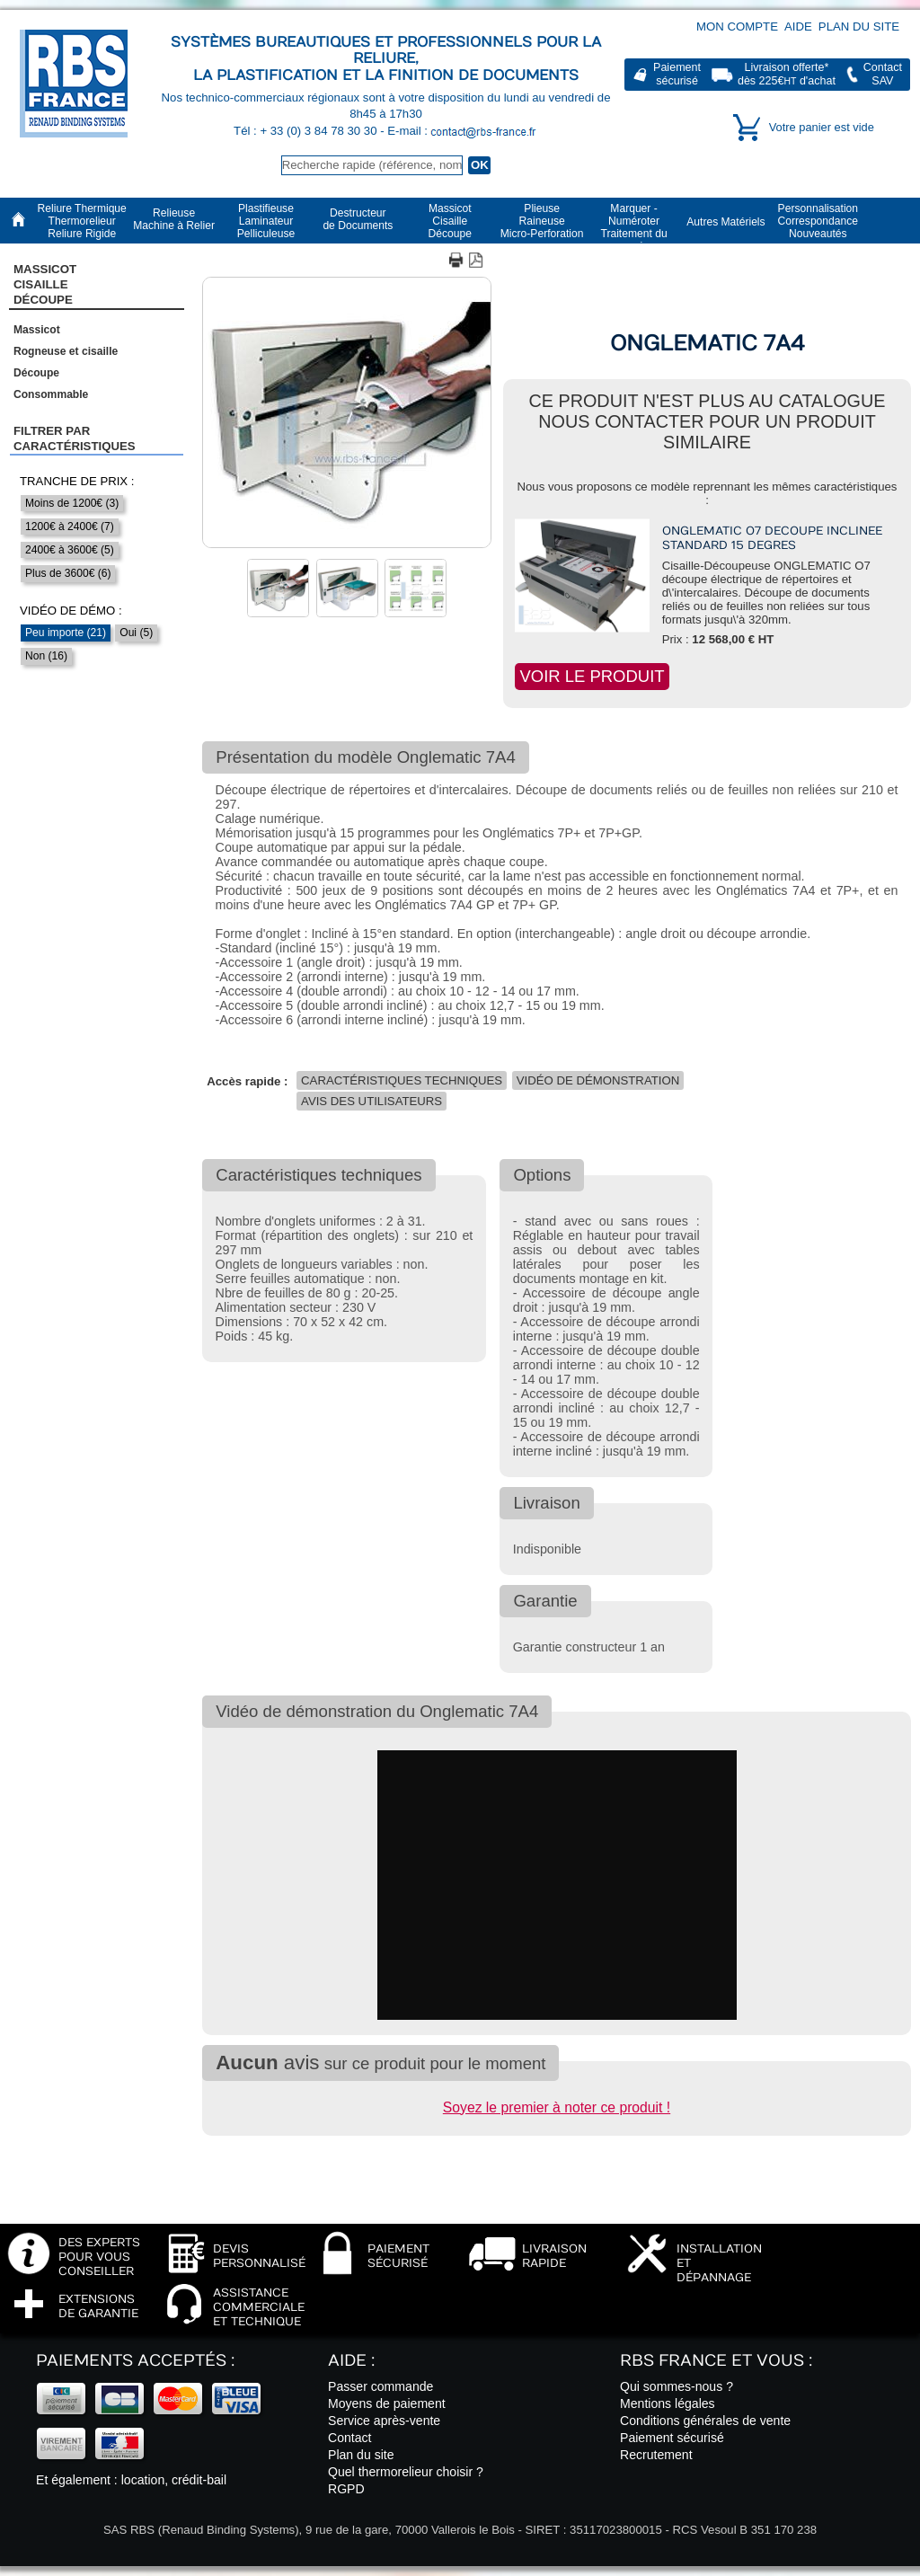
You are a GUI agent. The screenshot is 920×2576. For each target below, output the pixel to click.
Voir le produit (591, 676)
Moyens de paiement (387, 2403)
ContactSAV (882, 74)
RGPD (346, 2489)
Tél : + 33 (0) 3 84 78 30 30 (307, 130)
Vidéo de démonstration (598, 1080)
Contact (350, 2437)
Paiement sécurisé (672, 2437)
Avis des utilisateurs (371, 1101)
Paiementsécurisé (677, 74)
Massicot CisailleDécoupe (44, 284)
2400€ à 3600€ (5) (69, 550)
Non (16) (46, 656)
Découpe (36, 373)
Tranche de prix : (77, 481)
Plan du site (858, 26)
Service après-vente (384, 2420)
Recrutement (656, 2455)
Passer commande (380, 2386)
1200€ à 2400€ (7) (69, 526)
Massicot (36, 329)
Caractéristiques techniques (401, 1080)
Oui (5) (136, 632)
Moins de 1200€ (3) (72, 503)
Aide (798, 26)
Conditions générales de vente (705, 2420)
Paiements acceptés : (135, 2360)
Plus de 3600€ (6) (68, 573)
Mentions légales (667, 2403)
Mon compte (737, 26)
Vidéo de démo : (71, 610)
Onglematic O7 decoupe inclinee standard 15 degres (772, 538)
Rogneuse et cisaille (65, 351)
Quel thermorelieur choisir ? (405, 2472)
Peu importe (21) (65, 632)
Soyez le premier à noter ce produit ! (556, 2107)
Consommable (50, 394)
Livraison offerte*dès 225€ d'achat (787, 74)
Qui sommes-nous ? (676, 2386)
